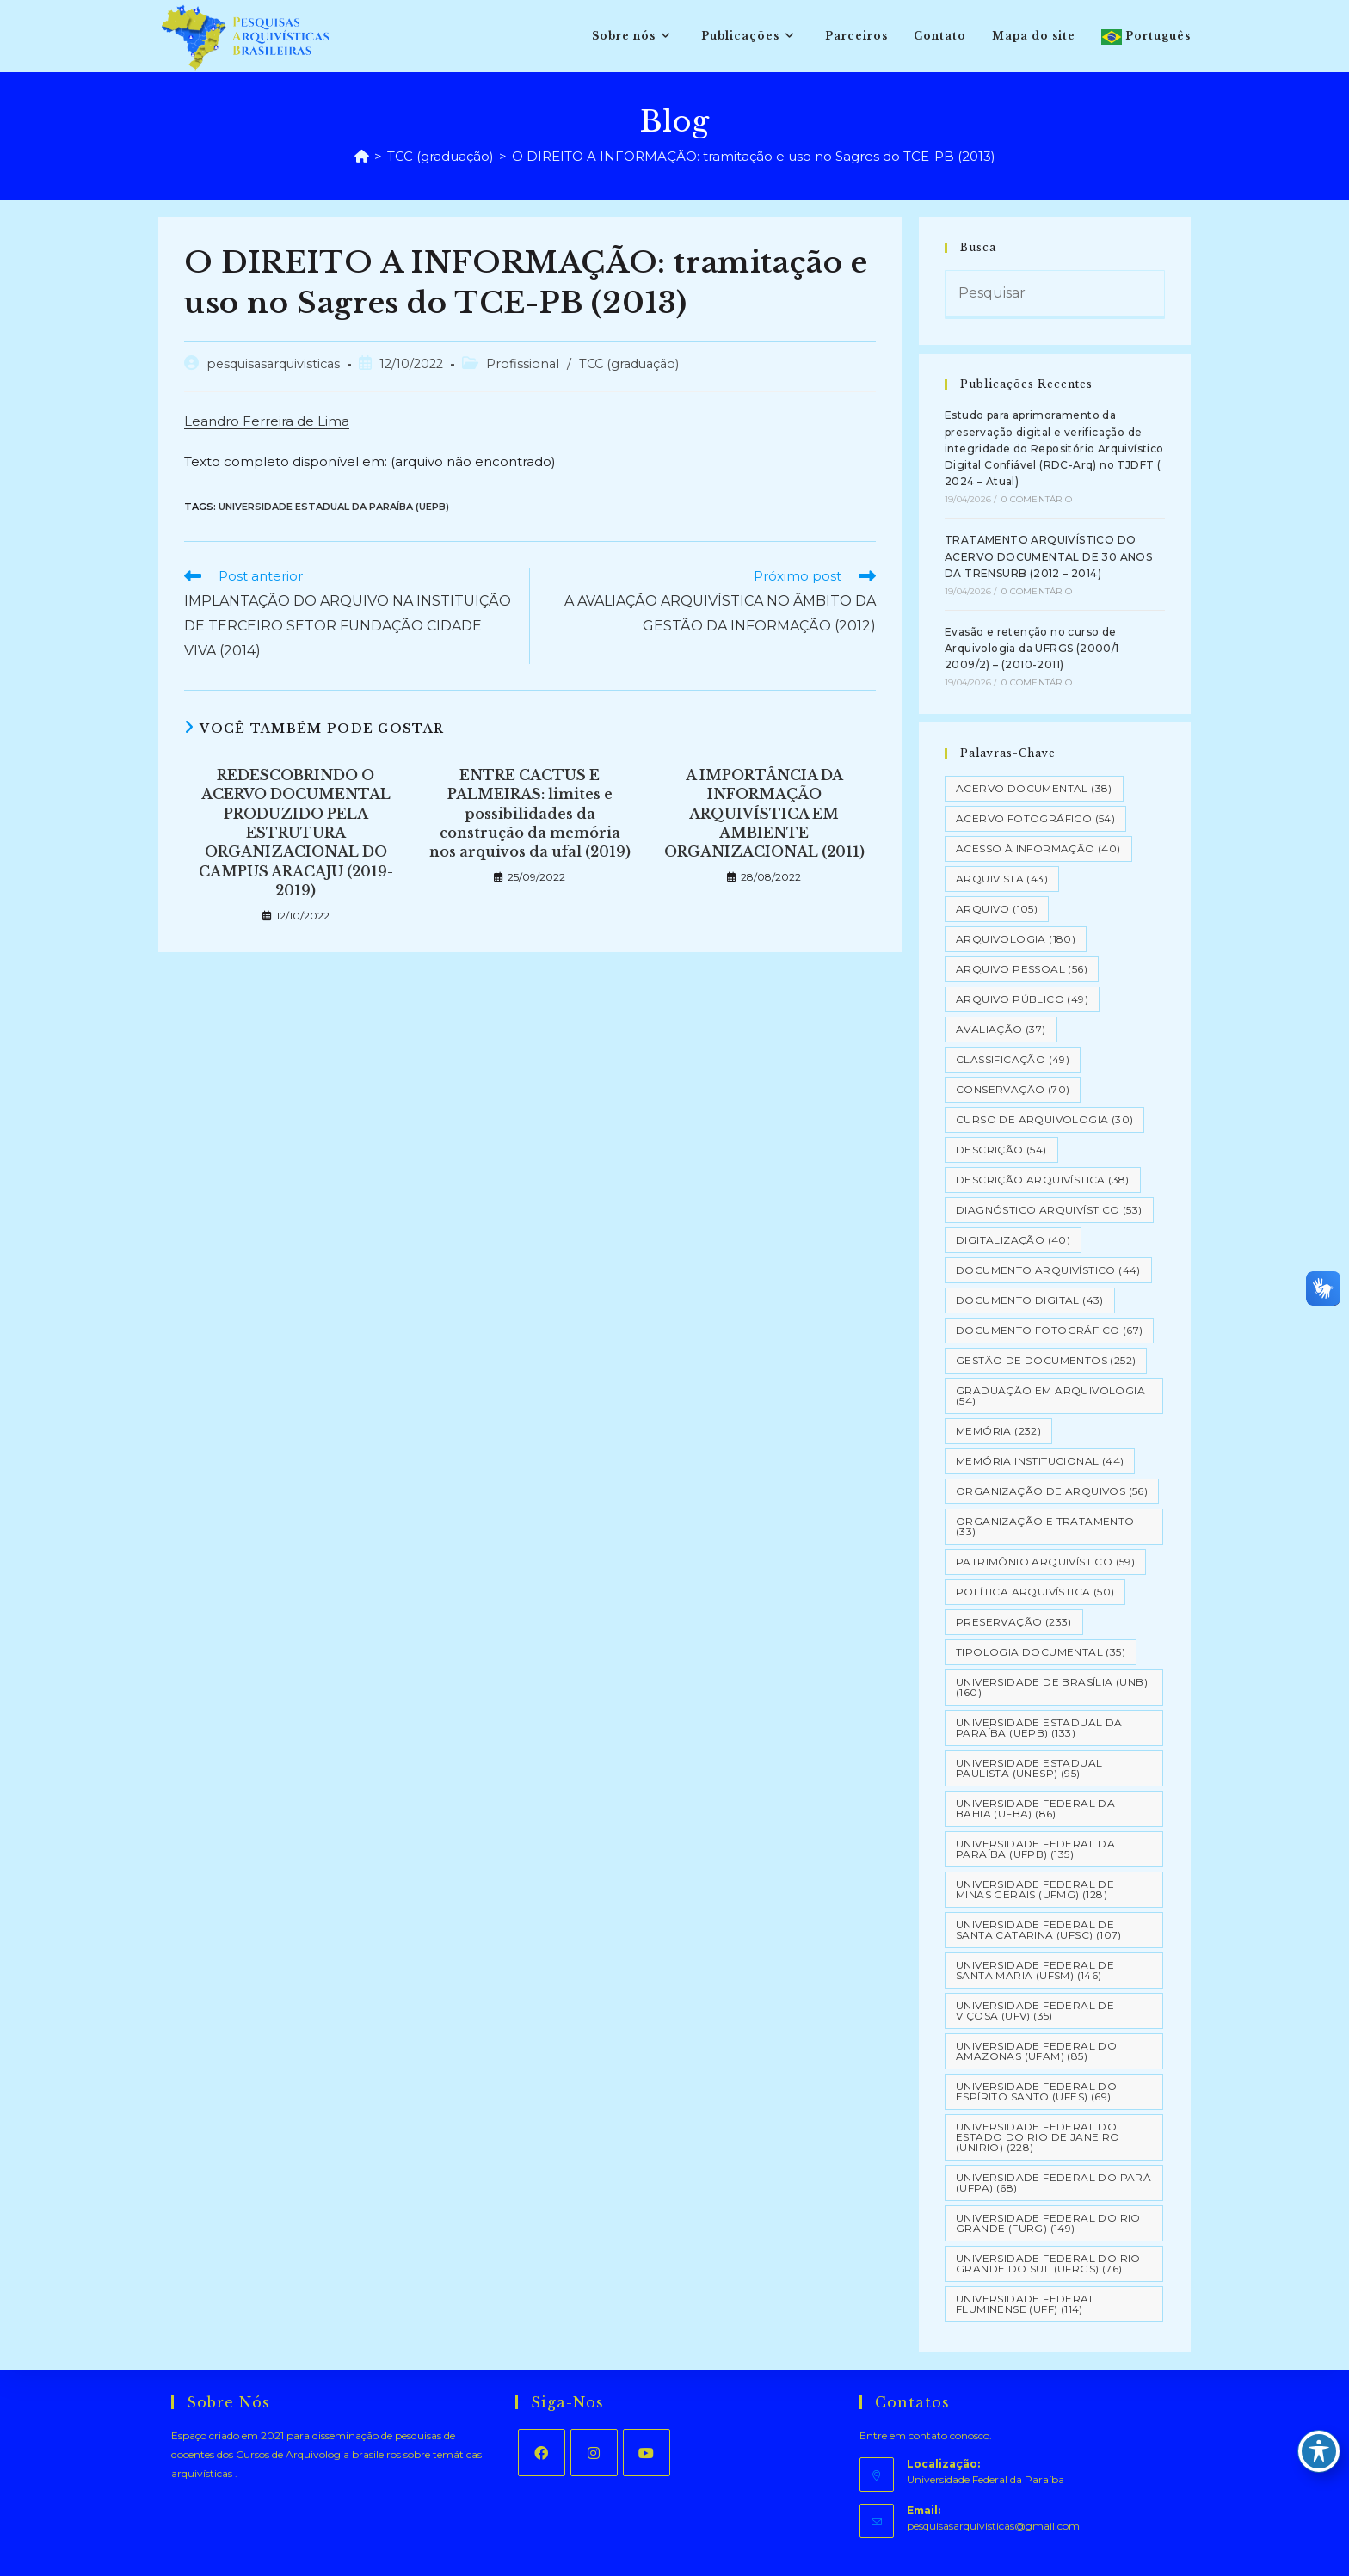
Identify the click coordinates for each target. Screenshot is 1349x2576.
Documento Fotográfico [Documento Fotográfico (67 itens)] (1049, 1330)
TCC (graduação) (629, 364)
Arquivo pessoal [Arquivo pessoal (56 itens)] (1021, 968)
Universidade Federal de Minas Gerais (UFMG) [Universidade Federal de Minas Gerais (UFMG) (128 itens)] (1035, 1889)
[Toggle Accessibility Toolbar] (1319, 2451)
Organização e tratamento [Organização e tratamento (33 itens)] (1045, 1526)
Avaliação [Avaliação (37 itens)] (1001, 1029)
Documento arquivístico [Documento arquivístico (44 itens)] (1048, 1269)
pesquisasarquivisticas (273, 364)
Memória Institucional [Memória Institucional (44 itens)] (1040, 1460)
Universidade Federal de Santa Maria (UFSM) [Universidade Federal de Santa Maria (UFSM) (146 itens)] (1035, 1970)
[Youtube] (646, 2452)
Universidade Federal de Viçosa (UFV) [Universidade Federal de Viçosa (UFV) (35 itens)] (1035, 2010)
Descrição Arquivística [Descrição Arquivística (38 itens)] (1043, 1179)
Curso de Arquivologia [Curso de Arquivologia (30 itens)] (1044, 1119)
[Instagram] (594, 2452)
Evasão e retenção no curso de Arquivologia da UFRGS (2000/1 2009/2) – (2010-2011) (1032, 648)
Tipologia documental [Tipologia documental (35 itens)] (1040, 1651)
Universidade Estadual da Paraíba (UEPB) (334, 507)
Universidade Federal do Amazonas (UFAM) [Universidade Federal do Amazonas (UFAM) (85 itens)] (1036, 2051)
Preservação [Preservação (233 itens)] (1014, 1621)
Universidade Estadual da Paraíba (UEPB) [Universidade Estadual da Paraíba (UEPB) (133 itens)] (1039, 1727)
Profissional (522, 364)
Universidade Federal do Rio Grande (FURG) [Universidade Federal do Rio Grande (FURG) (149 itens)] (1048, 2223)
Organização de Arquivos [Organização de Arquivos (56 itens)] (1052, 1491)
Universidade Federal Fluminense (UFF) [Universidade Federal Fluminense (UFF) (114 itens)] (1025, 2303)
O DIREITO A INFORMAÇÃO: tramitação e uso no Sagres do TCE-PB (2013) (753, 156)
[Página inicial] (361, 156)
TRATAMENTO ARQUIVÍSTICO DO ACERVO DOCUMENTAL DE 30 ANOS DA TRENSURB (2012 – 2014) (1048, 556)
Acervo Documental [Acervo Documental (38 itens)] (1034, 788)
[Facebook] (541, 2452)
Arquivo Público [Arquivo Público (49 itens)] (1022, 999)
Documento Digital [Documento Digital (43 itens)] (1030, 1300)
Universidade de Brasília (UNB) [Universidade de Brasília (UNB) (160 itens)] (1052, 1687)
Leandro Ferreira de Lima (266, 421)
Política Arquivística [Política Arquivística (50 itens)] (1035, 1591)
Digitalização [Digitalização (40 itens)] (1013, 1239)
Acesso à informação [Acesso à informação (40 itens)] (1038, 848)
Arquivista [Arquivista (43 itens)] (1002, 878)
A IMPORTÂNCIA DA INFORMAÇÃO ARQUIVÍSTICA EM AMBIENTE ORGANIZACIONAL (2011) (764, 813)
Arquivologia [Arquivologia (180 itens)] (1015, 938)
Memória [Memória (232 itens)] (998, 1430)
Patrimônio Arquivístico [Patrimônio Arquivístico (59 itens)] (1045, 1561)
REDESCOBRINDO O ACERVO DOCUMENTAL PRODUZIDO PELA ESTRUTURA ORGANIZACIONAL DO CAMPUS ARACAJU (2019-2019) (296, 832)
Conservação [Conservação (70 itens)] (1012, 1089)
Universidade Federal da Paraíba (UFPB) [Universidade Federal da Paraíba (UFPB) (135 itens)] (1035, 1848)
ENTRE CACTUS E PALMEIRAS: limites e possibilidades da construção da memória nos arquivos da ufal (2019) (530, 813)
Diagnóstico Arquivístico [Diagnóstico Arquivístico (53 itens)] (1049, 1209)
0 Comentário (1036, 499)
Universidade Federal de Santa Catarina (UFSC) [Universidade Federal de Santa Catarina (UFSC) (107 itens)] (1039, 1929)
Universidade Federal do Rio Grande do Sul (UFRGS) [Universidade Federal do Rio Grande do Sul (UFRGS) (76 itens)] (1048, 2263)
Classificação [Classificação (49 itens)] (1012, 1059)
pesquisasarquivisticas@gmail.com (993, 2525)
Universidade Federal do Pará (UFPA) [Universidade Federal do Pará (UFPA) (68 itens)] (1053, 2182)
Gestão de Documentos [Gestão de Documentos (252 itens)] (1046, 1360)
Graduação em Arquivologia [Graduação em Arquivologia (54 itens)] (1050, 1395)
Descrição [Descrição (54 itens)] (1001, 1149)
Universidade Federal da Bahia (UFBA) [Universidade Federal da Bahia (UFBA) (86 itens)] (1035, 1808)
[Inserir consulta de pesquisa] (1055, 295)
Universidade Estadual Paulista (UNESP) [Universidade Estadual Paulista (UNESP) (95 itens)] (1029, 1768)
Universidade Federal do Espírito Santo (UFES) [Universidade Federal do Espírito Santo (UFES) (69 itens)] (1036, 2091)
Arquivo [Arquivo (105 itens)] (997, 908)
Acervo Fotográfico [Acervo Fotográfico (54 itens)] (1035, 818)
